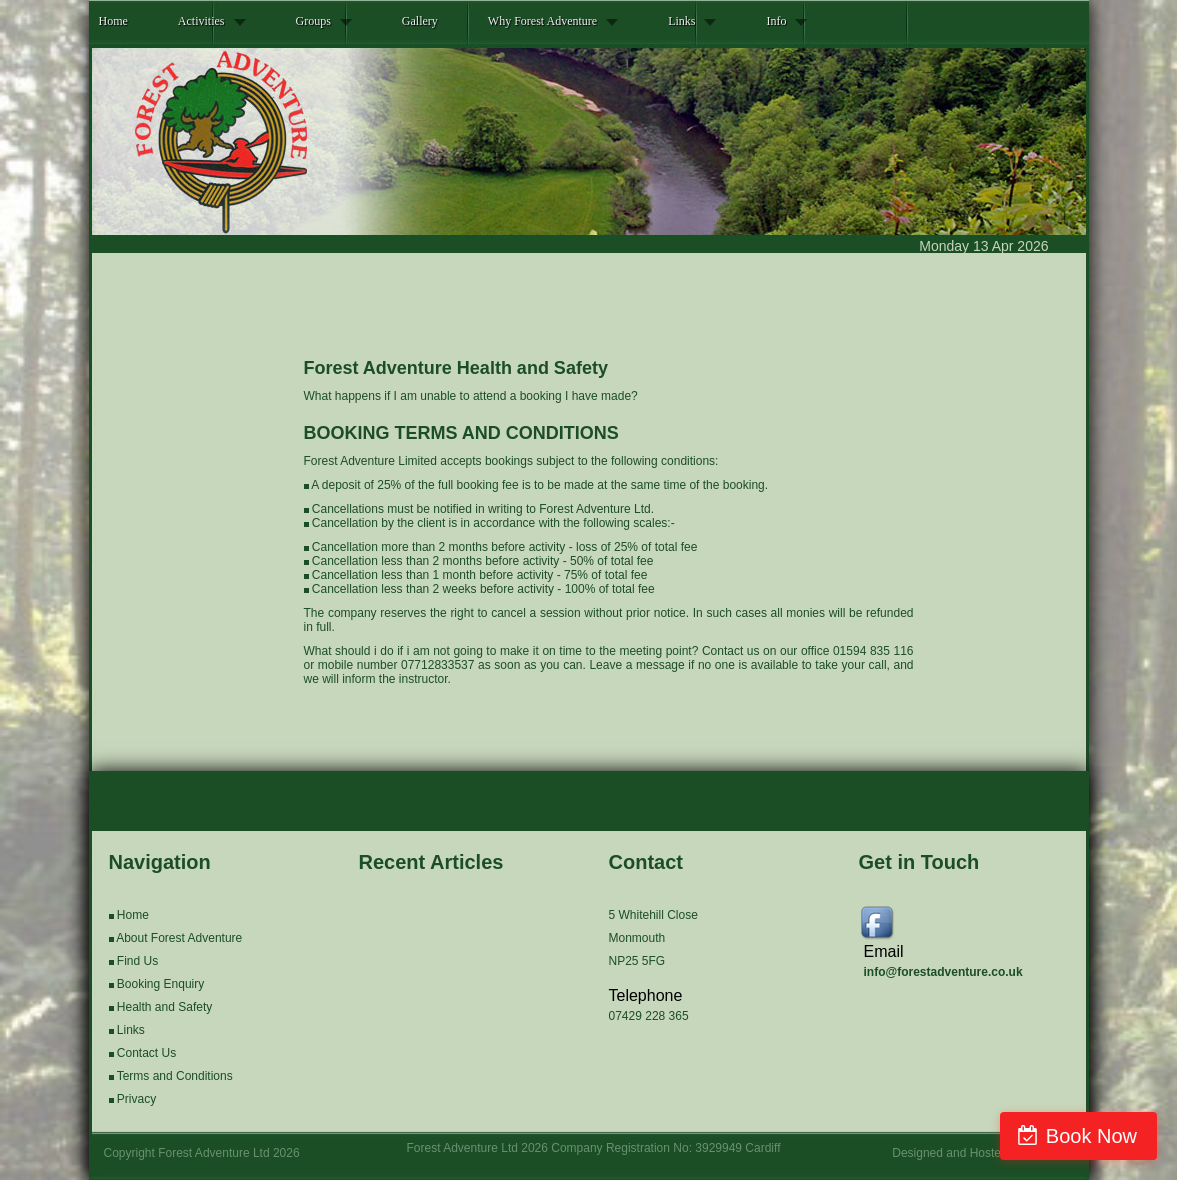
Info (776, 21)
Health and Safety (164, 1007)
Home (113, 21)
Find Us (137, 961)
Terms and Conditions (175, 1076)
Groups (313, 21)
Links (681, 21)
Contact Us (146, 1053)
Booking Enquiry (160, 984)
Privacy (136, 1099)
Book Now (1091, 1136)
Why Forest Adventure (542, 21)
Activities (201, 21)
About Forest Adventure (179, 938)
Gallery (420, 21)
